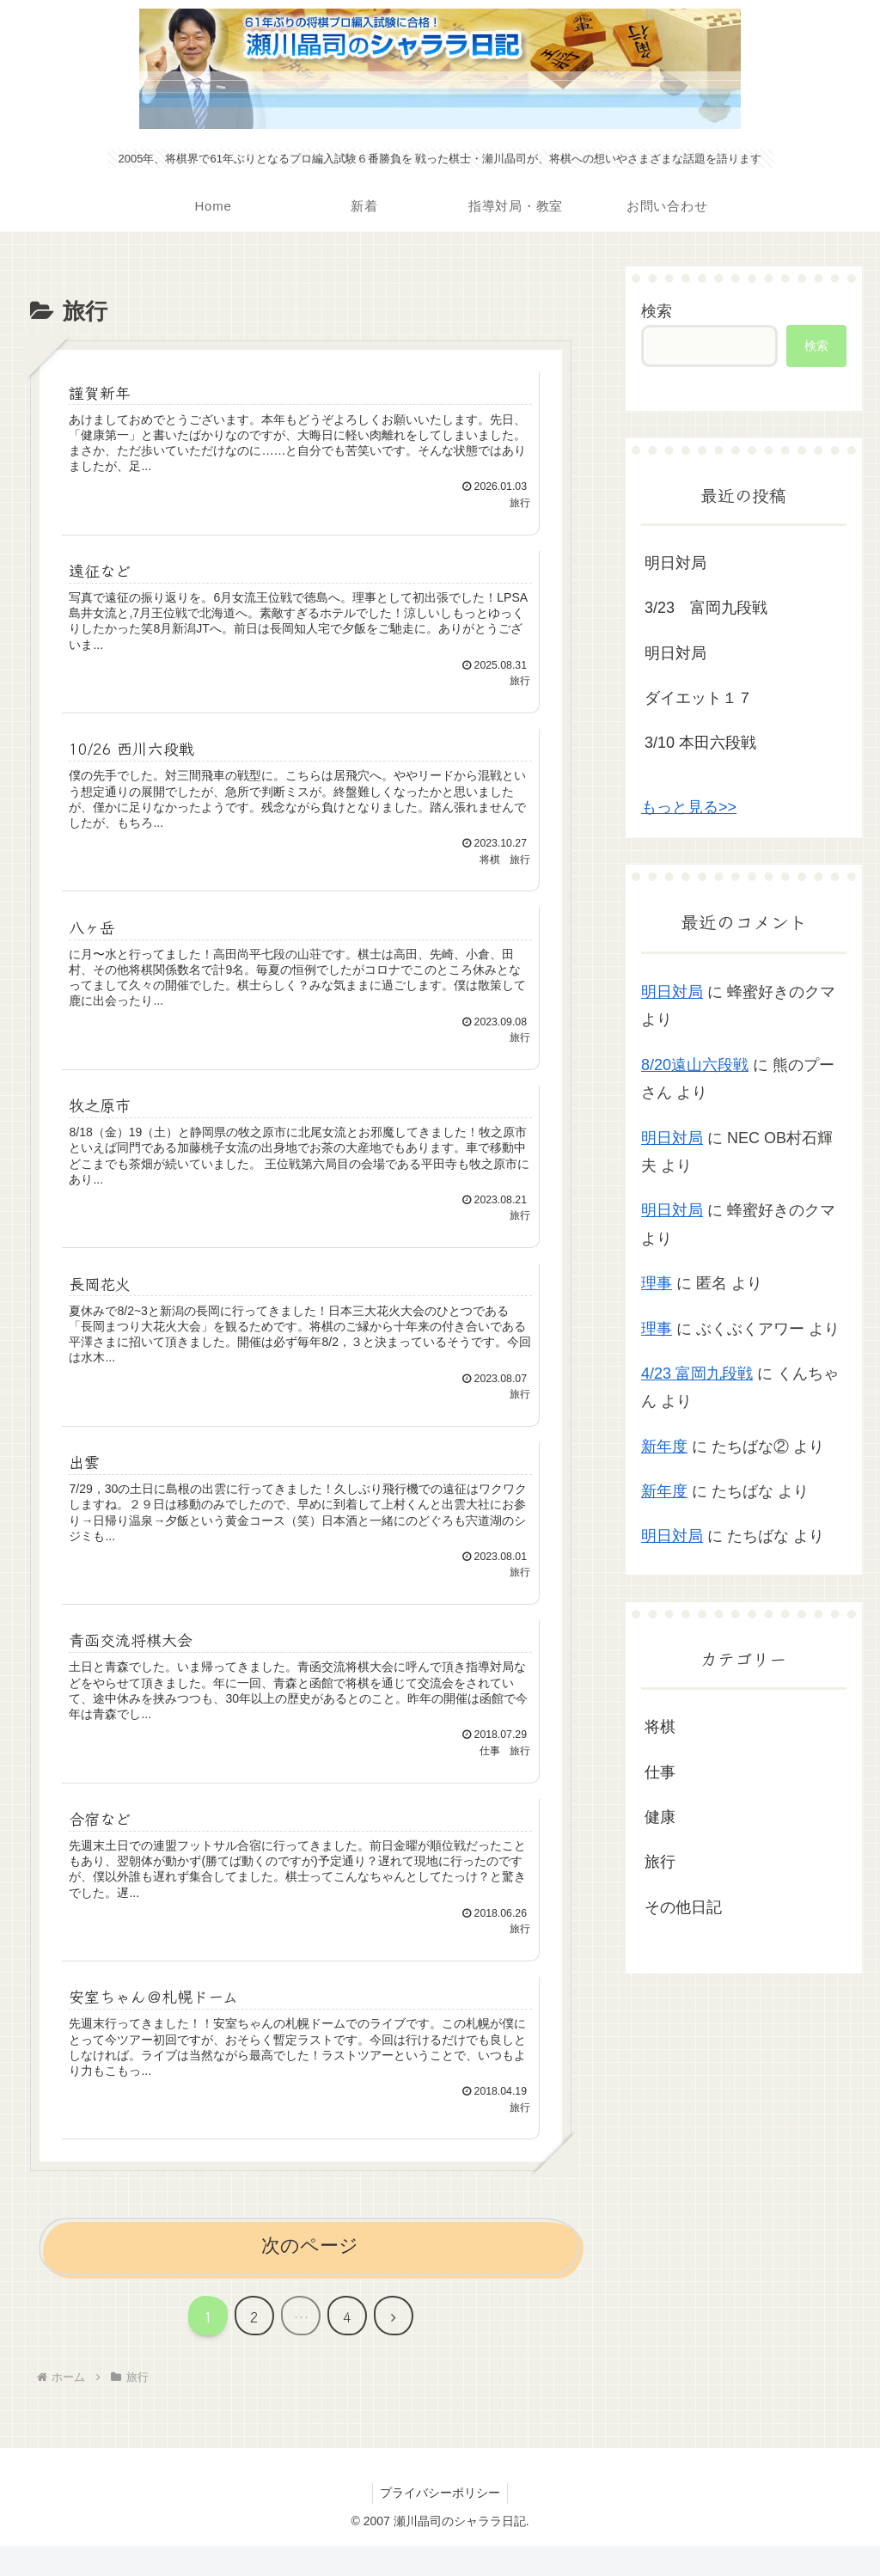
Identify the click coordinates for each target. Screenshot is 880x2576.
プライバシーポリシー (440, 2522)
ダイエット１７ (699, 698)
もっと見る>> (688, 807)
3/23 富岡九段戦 (706, 607)
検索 (656, 311)
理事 (656, 1283)
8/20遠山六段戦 (695, 1065)
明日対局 (675, 563)
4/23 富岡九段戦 (697, 1373)
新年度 (664, 1446)
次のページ (309, 2275)
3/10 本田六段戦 (700, 742)
